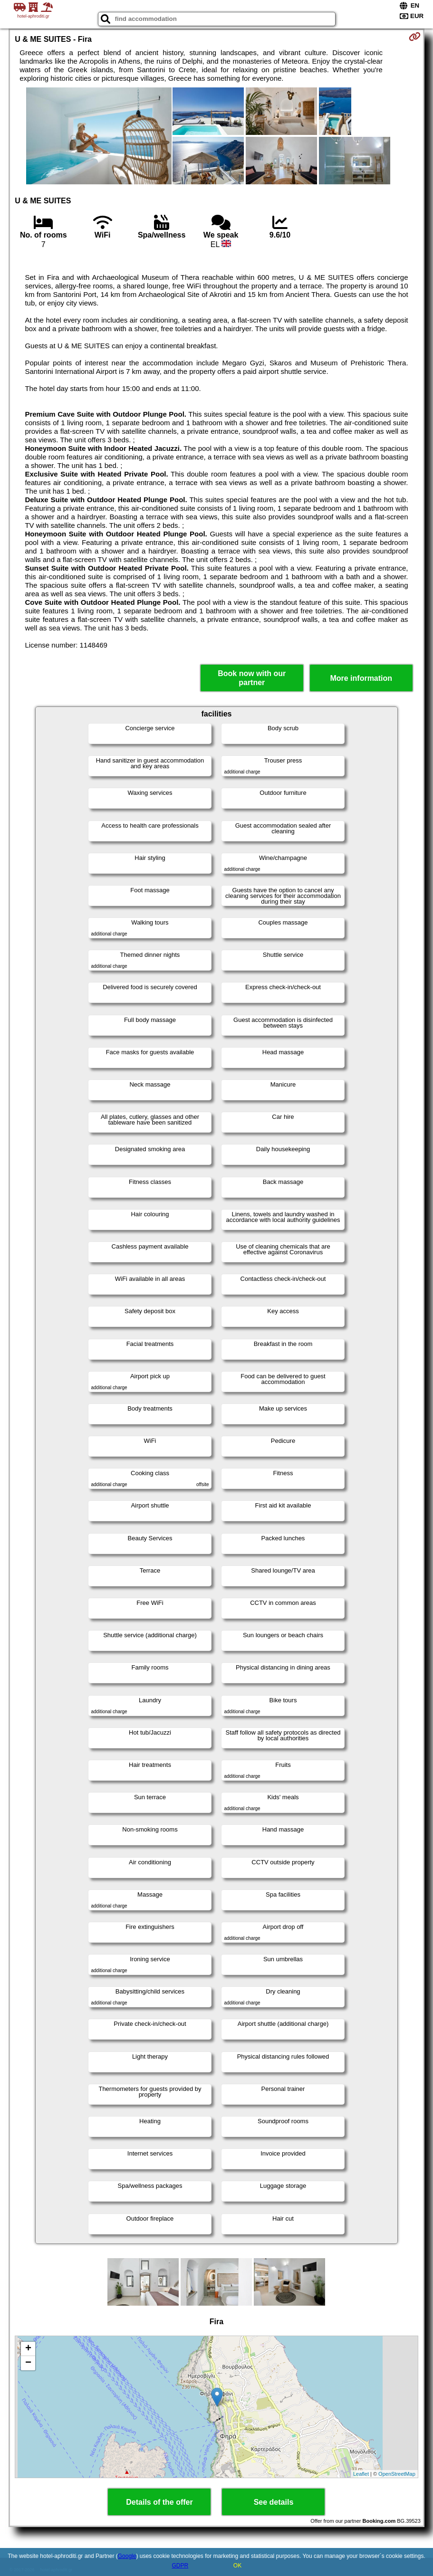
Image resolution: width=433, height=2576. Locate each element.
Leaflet (361, 2474)
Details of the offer (159, 2502)
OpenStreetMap (396, 2474)
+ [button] (28, 2349)
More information (361, 678)
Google (127, 2556)
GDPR (180, 2565)
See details (274, 2502)
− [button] (28, 2363)
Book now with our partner (252, 678)
